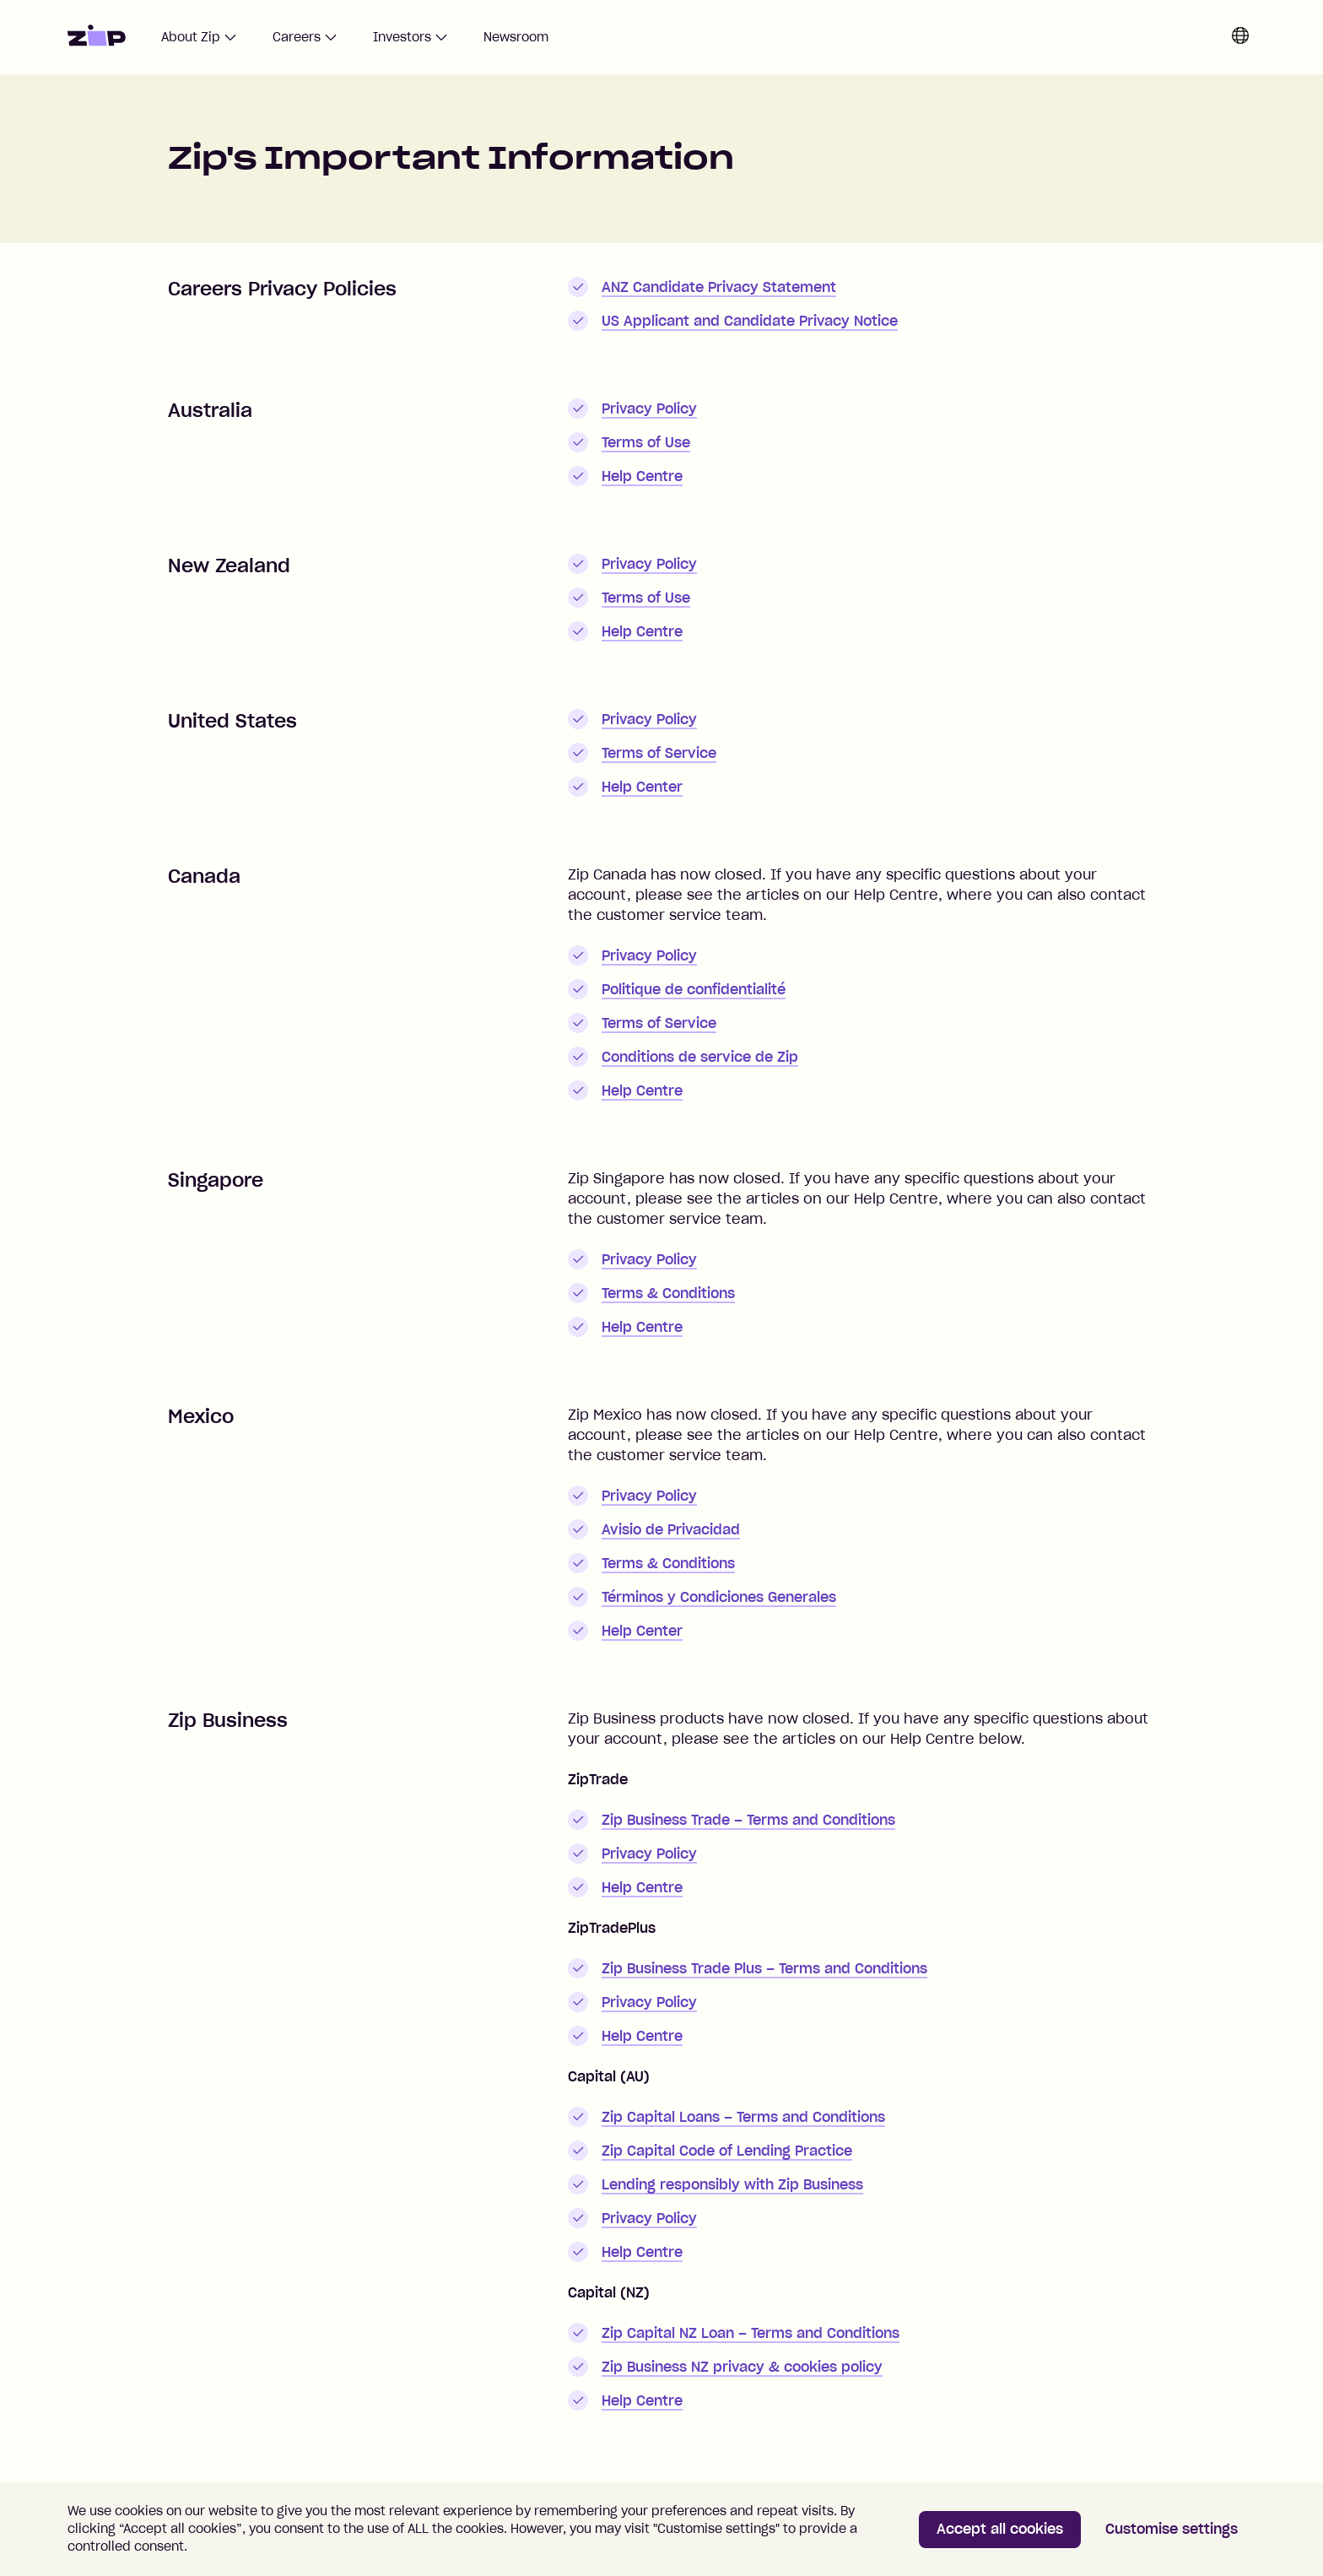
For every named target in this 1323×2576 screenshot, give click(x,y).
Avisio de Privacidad (671, 1529)
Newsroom (515, 37)
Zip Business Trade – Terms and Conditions (748, 1819)
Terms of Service (659, 752)
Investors (410, 37)
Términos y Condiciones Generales (719, 1596)
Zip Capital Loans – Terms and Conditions (743, 2116)
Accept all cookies (1000, 2528)
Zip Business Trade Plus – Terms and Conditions (764, 1968)
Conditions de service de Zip (700, 1056)
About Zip (199, 37)
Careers (305, 37)
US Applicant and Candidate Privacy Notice (750, 320)
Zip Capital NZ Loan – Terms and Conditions (750, 2332)
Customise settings (1171, 2528)
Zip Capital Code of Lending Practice (727, 2150)
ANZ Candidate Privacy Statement (719, 287)
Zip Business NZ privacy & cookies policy (742, 2366)
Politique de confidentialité (694, 989)
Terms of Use (646, 442)
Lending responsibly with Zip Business (732, 2184)
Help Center (642, 786)
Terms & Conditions (668, 1293)
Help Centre (642, 476)
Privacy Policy (649, 408)
